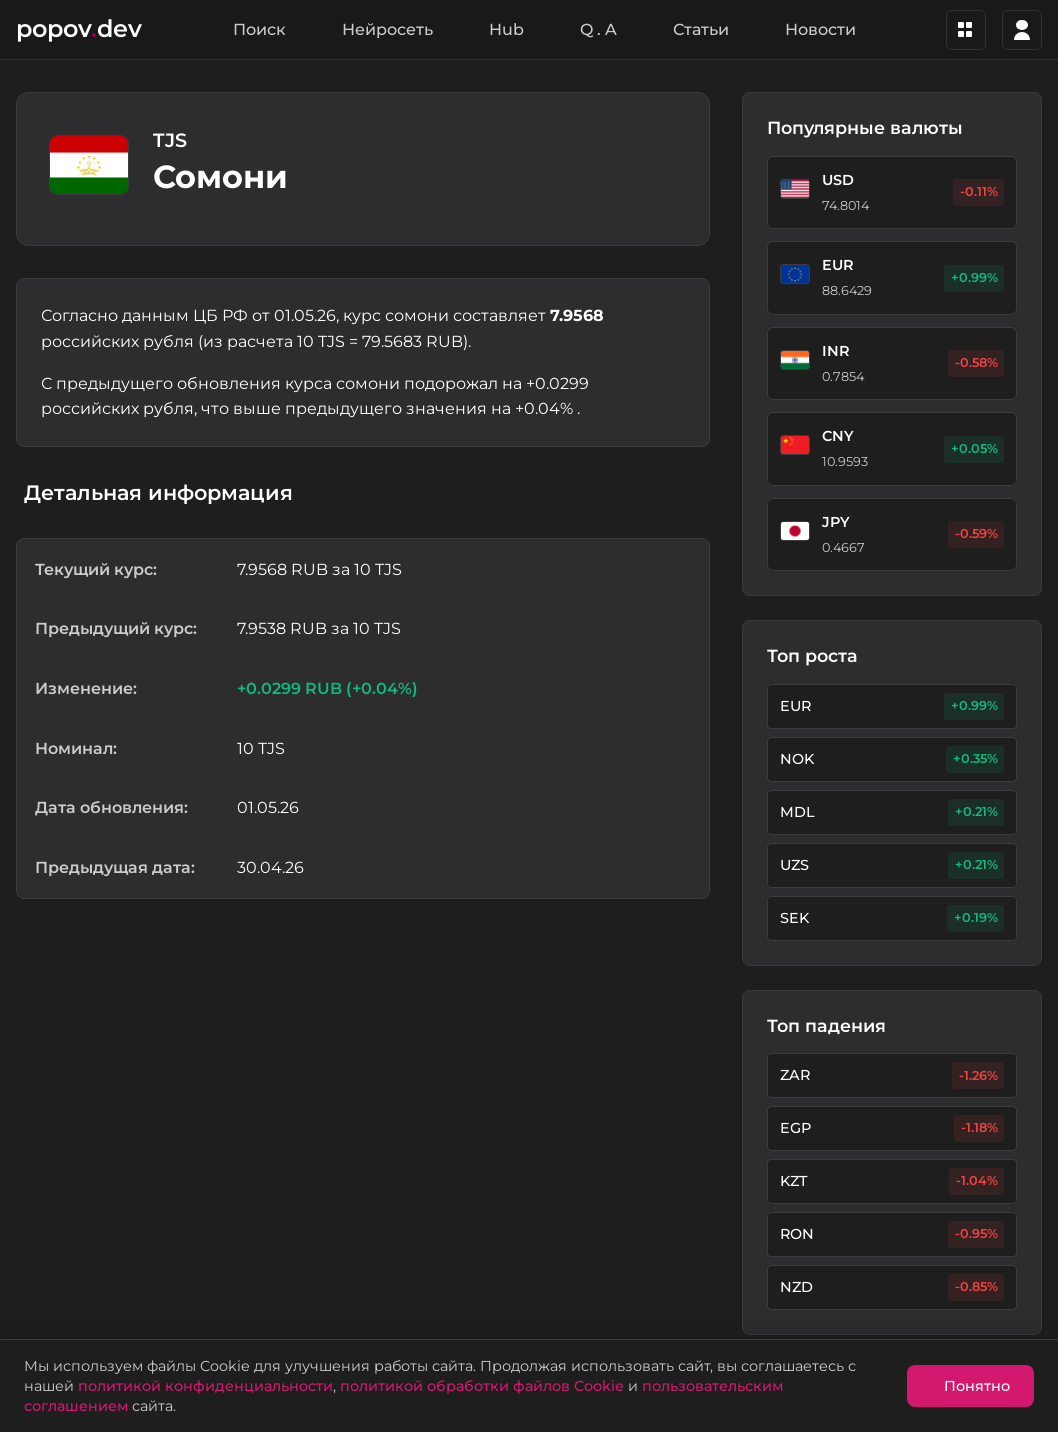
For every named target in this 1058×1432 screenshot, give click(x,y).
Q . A (598, 29)
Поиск (259, 29)
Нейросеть (387, 29)
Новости (820, 29)
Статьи (701, 29)
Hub (506, 29)
